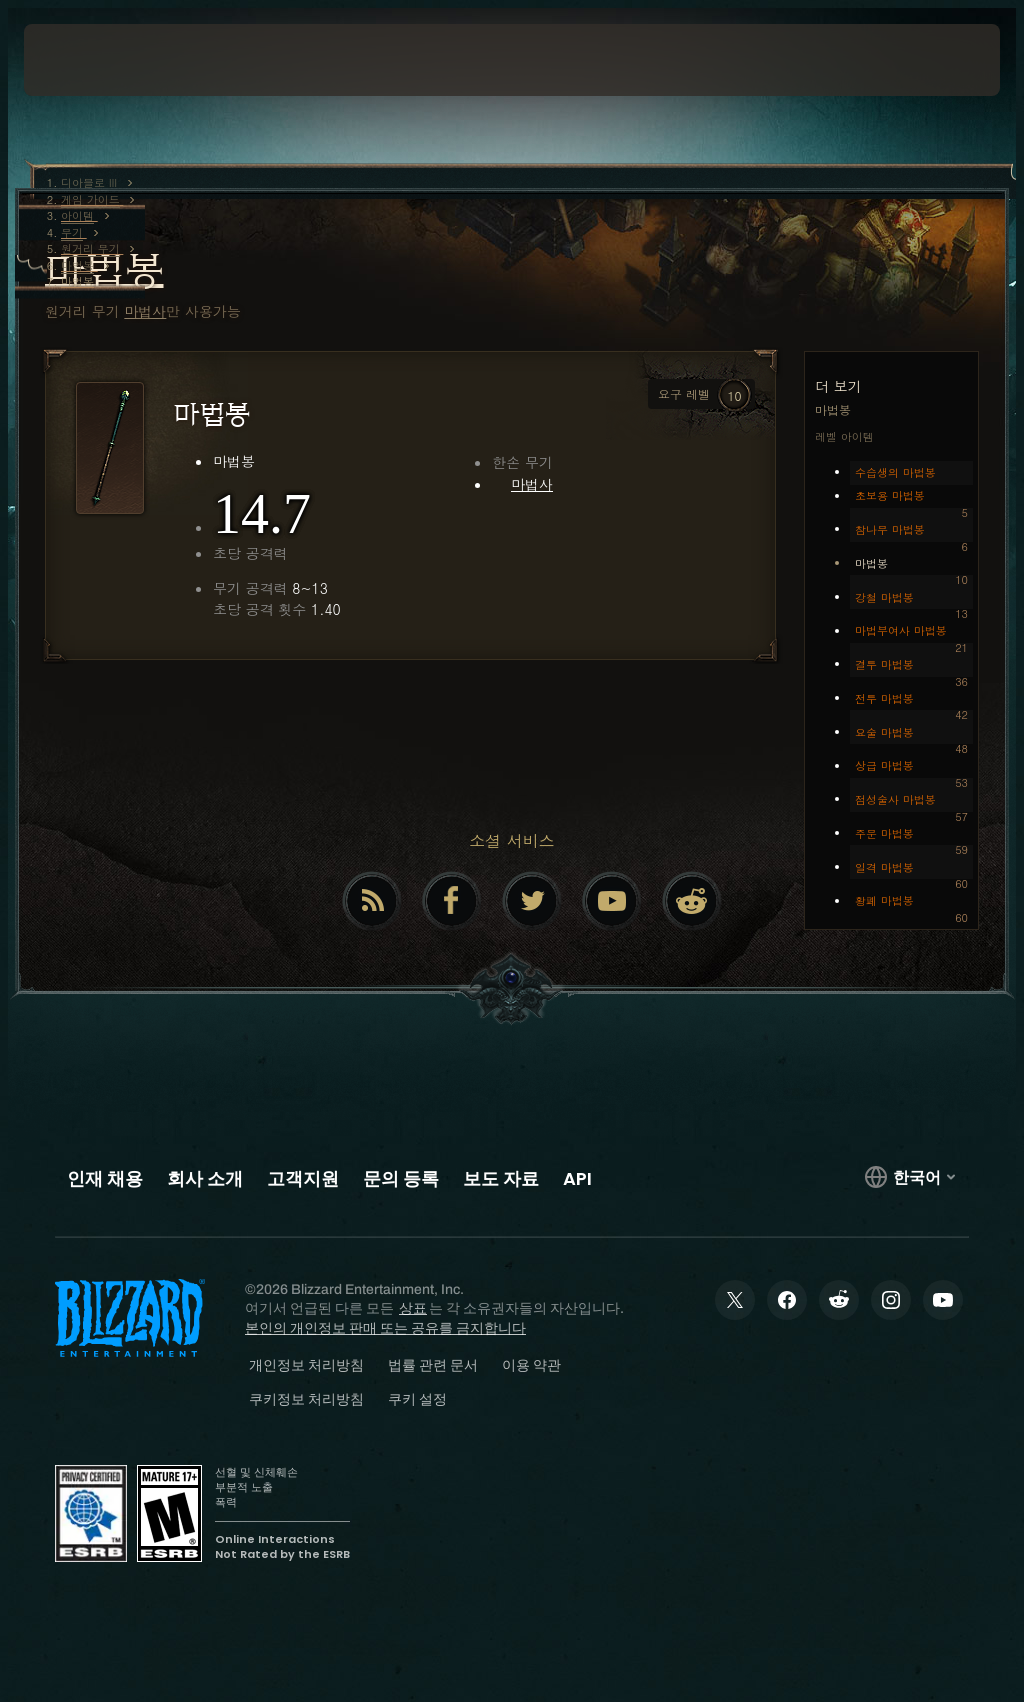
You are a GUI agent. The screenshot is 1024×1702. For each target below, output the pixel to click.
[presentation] (84, 60)
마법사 (145, 311)
